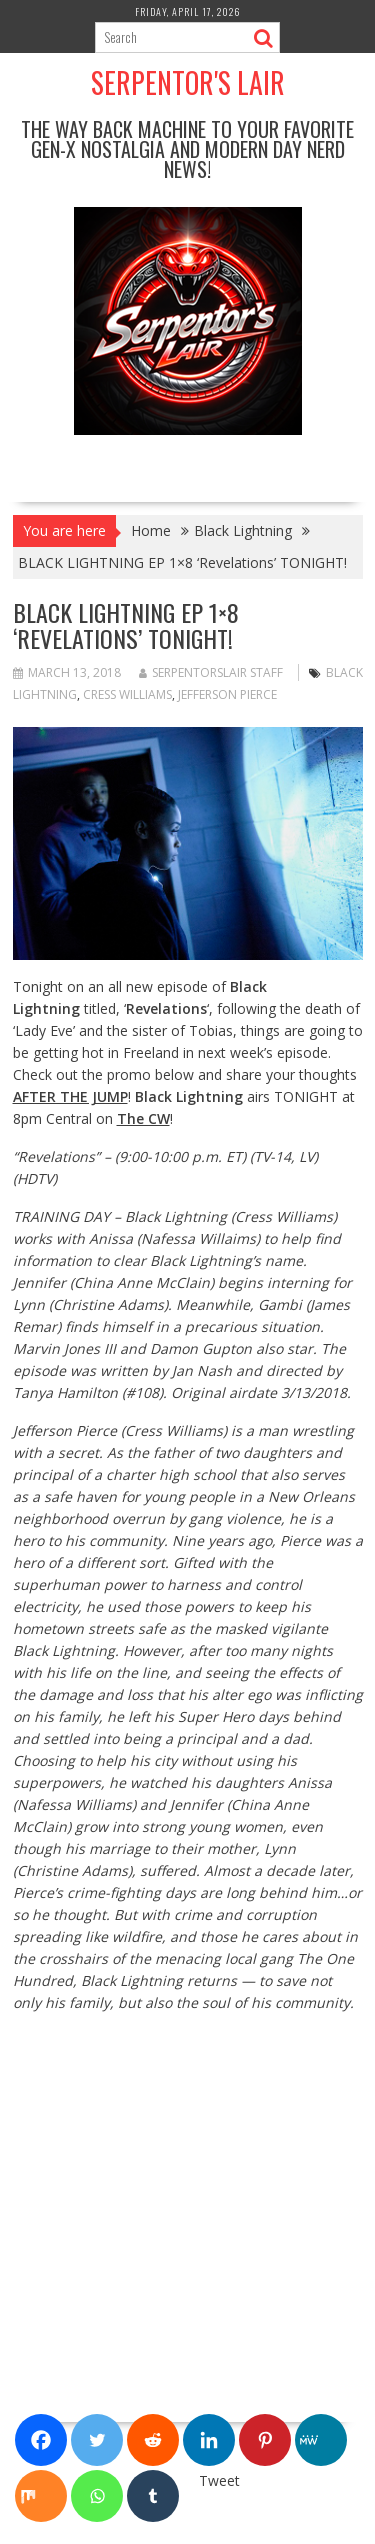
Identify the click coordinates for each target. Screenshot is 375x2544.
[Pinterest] (265, 2440)
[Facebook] (41, 2440)
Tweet (219, 2480)
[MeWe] (321, 2440)
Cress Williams (127, 694)
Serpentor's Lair (188, 82)
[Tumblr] (153, 2496)
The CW (143, 1118)
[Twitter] (97, 2440)
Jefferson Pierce (227, 694)
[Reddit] (153, 2440)
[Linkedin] (209, 2440)
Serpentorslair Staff (211, 672)
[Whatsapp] (97, 2496)
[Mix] (41, 2496)
